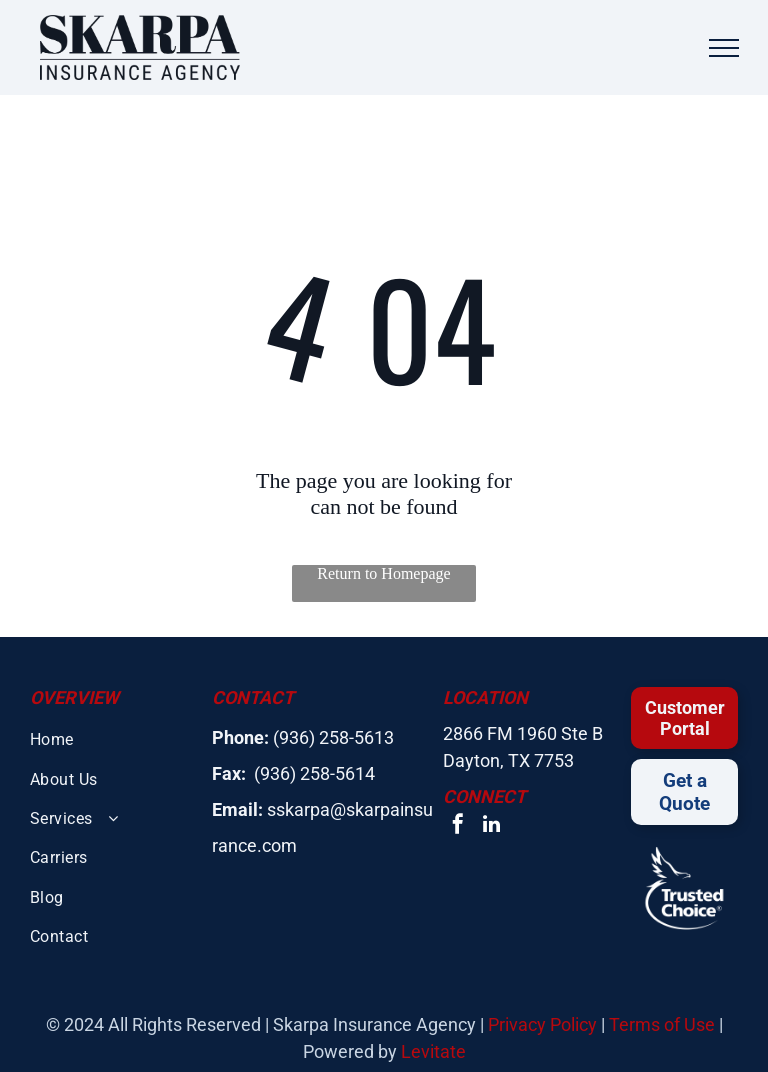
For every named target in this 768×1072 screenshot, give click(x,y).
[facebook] (458, 826)
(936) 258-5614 (314, 773)
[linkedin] (492, 826)
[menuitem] (113, 739)
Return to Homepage (383, 573)
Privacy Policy (542, 1024)
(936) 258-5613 (333, 737)
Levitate (433, 1051)
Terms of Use (662, 1024)
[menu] (724, 48)
